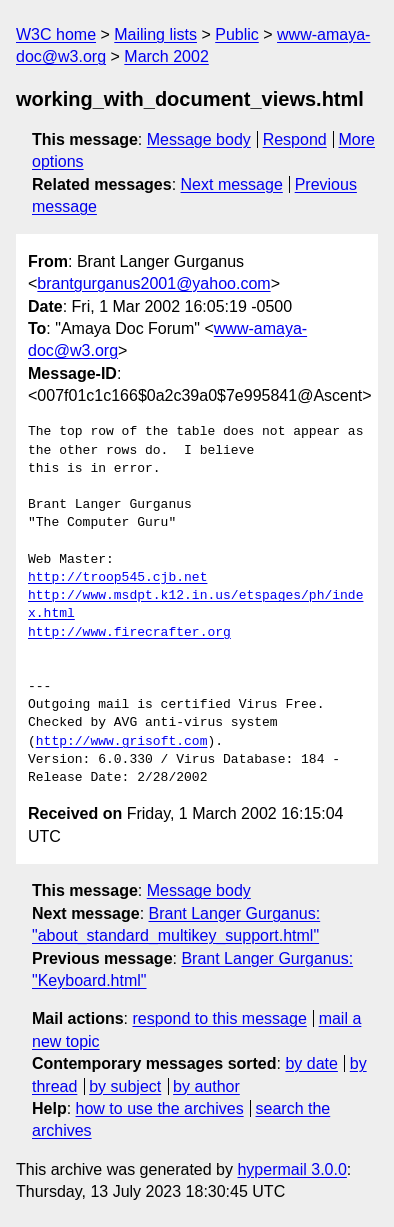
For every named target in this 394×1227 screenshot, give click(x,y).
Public (237, 34)
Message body (199, 139)
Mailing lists (155, 34)
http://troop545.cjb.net (117, 578)
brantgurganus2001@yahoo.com (153, 283)
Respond (295, 139)
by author (206, 1086)
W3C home (56, 34)
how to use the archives (160, 1108)
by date (311, 1063)
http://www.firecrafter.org (129, 633)
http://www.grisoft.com (122, 742)
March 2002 (166, 56)
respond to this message (219, 1018)
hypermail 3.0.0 (291, 1169)
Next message (232, 184)
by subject (125, 1086)
